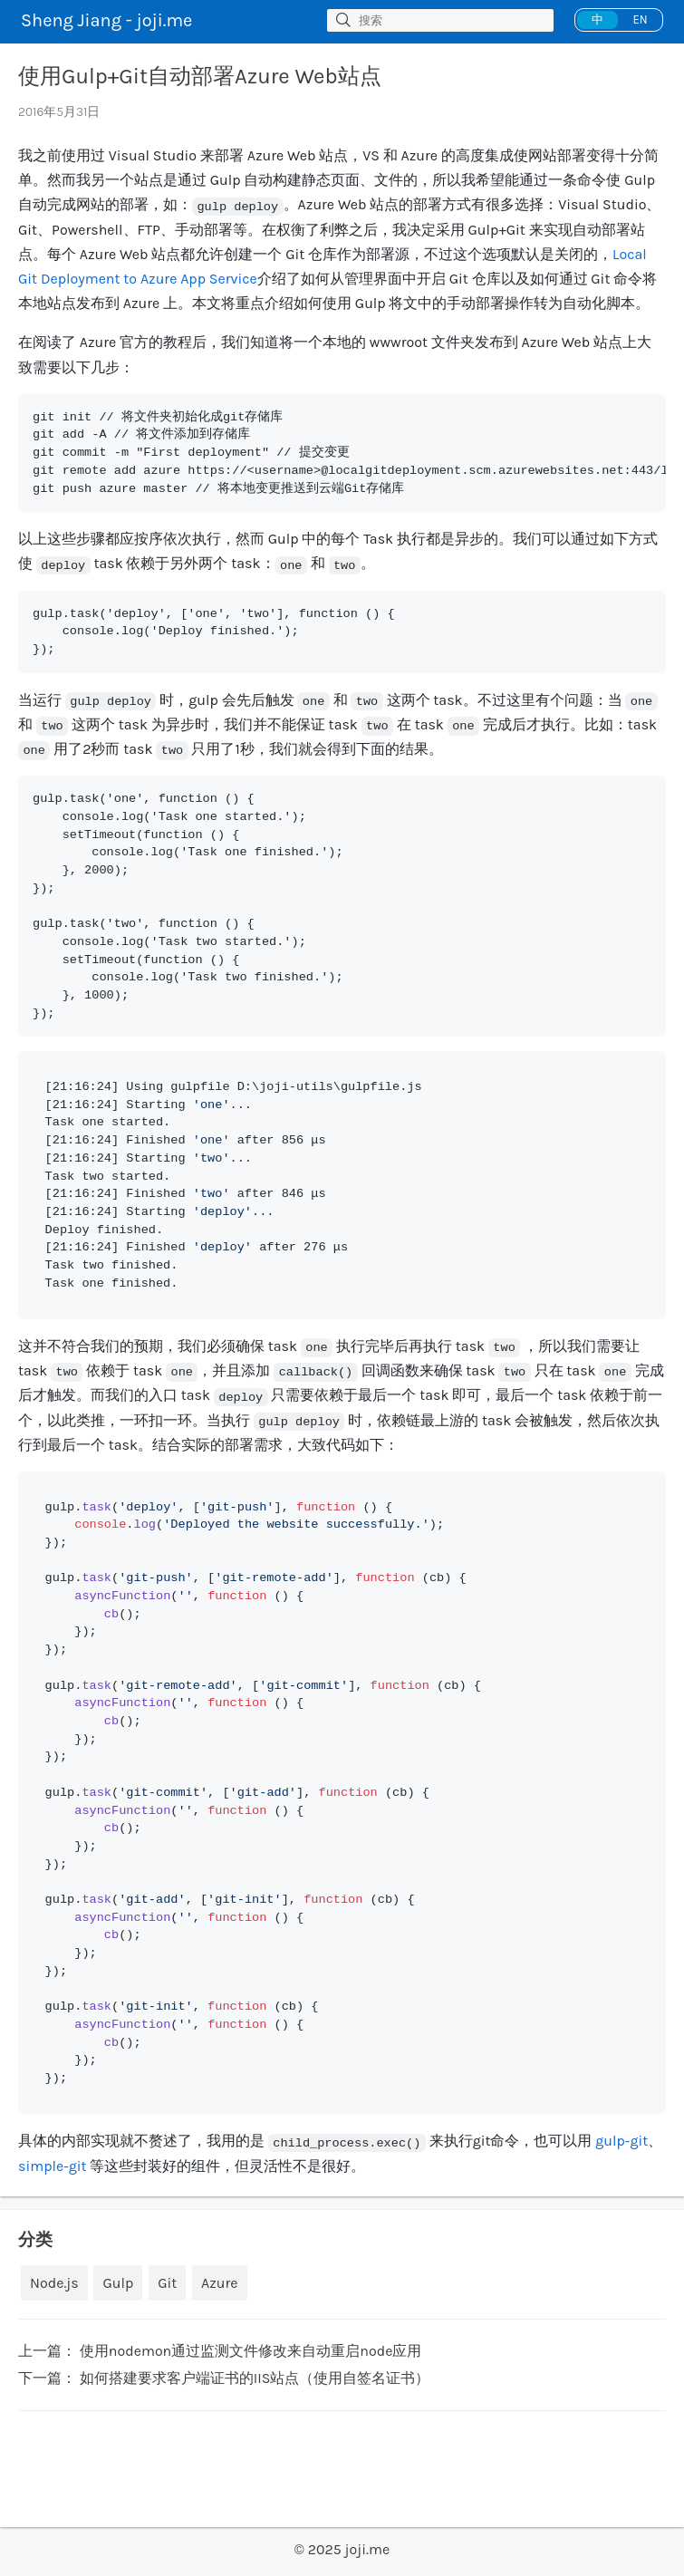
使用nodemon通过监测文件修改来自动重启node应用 (251, 2350)
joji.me (367, 2549)
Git (167, 2282)
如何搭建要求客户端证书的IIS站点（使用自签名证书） (255, 2378)
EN (639, 19)
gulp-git (621, 2140)
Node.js (54, 2282)
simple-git (52, 2166)
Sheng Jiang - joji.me (106, 20)
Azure (219, 2282)
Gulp (117, 2282)
